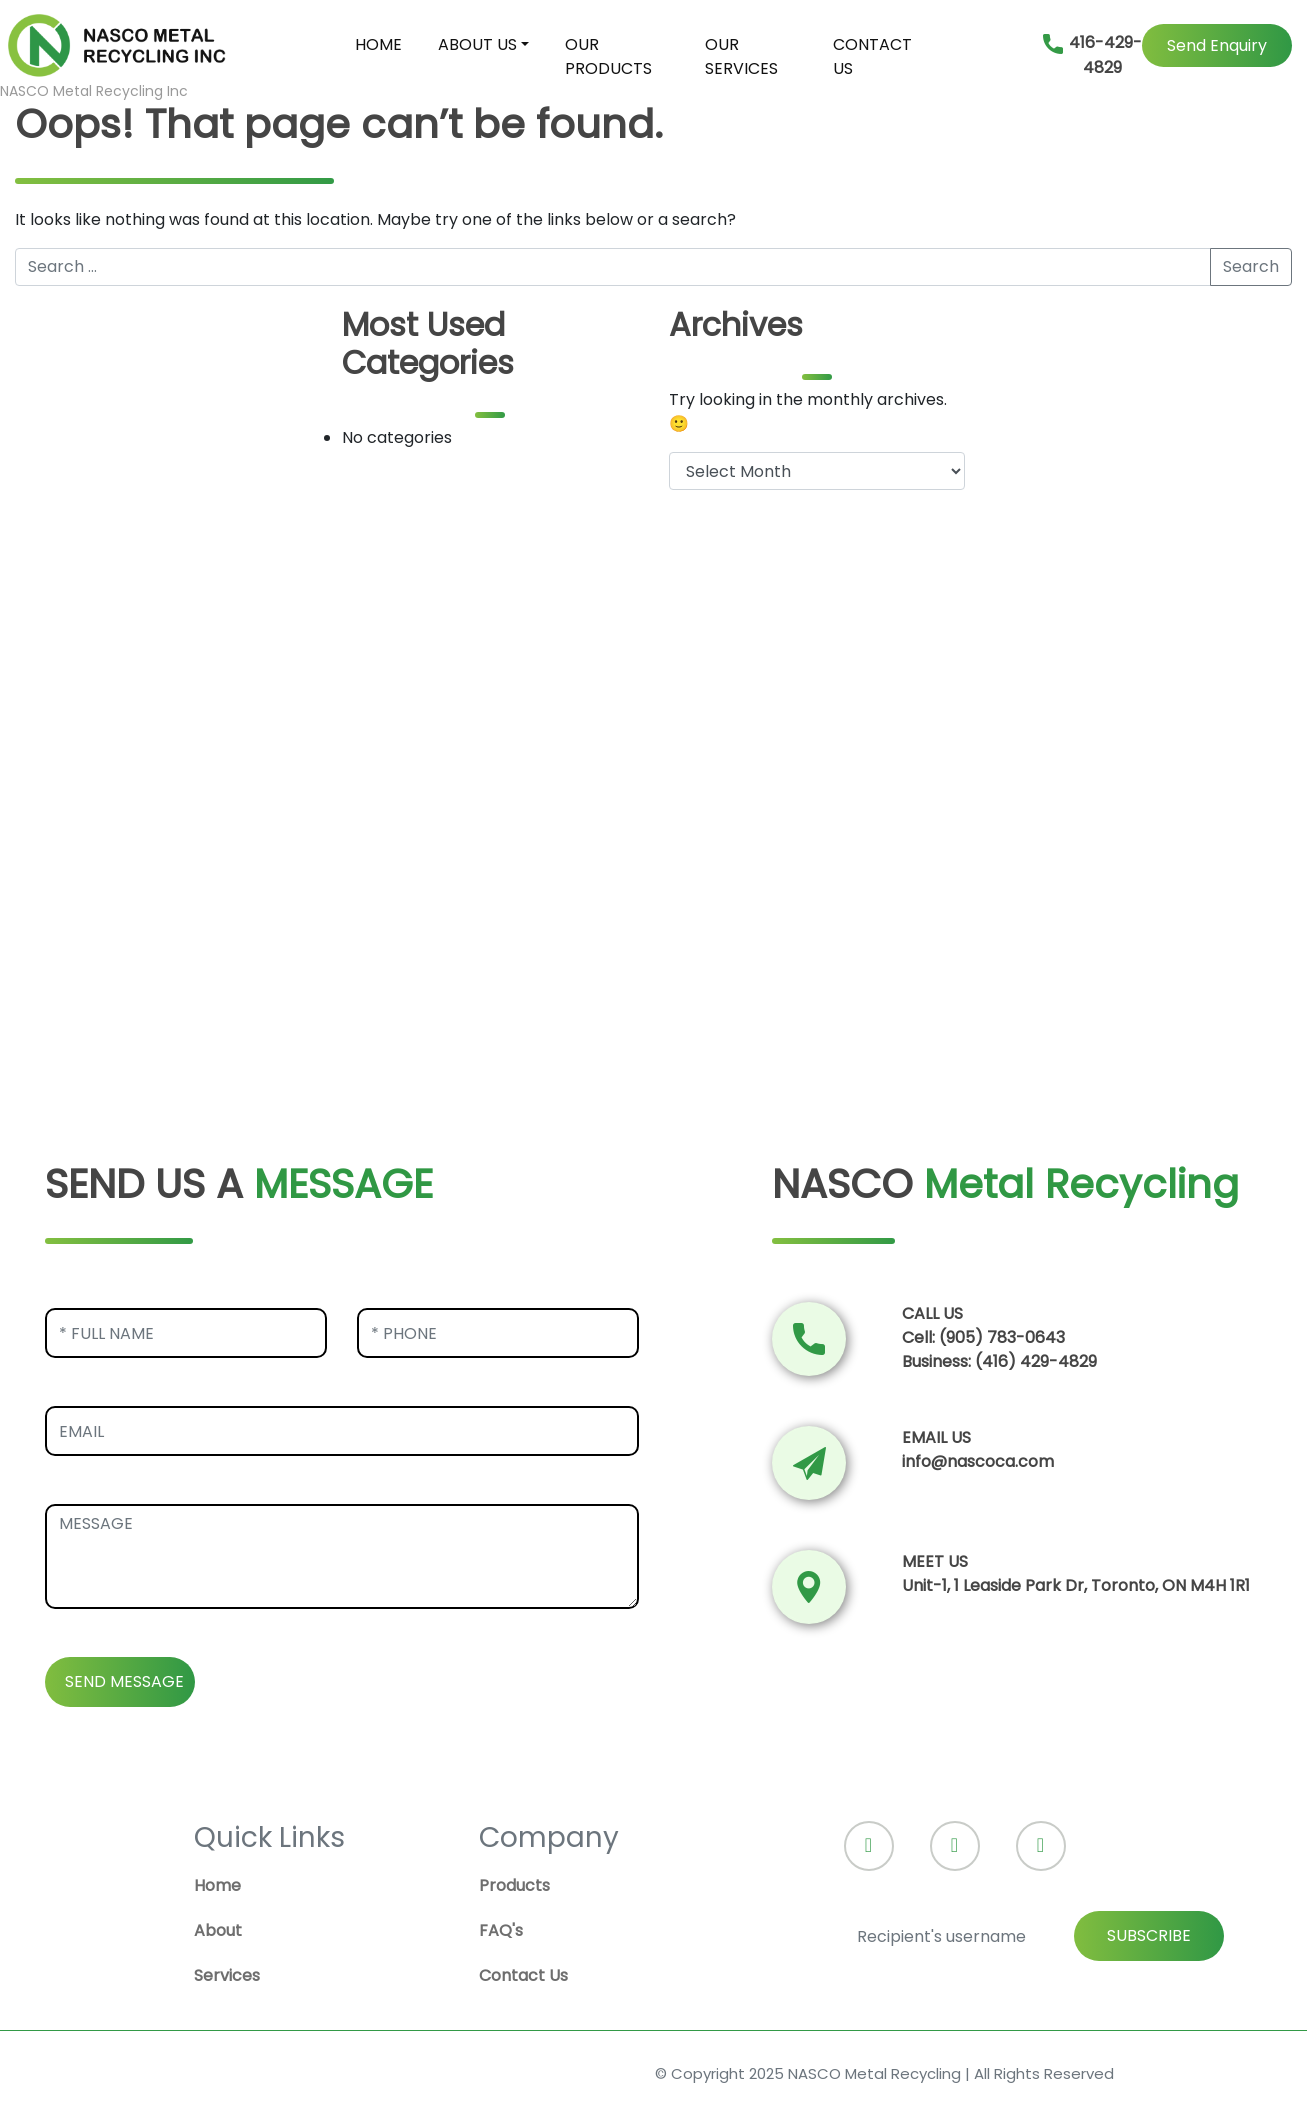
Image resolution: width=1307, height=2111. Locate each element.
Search (1251, 266)
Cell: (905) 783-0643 (983, 1337)
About (218, 1930)
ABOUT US (477, 44)
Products (514, 1885)
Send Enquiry (1217, 45)
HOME (378, 44)
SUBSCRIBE (1149, 1935)
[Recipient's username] (1034, 1936)
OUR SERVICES (741, 56)
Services (227, 1975)
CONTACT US (872, 56)
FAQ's (501, 1930)
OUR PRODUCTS (608, 56)
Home (217, 1885)
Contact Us (523, 1975)
